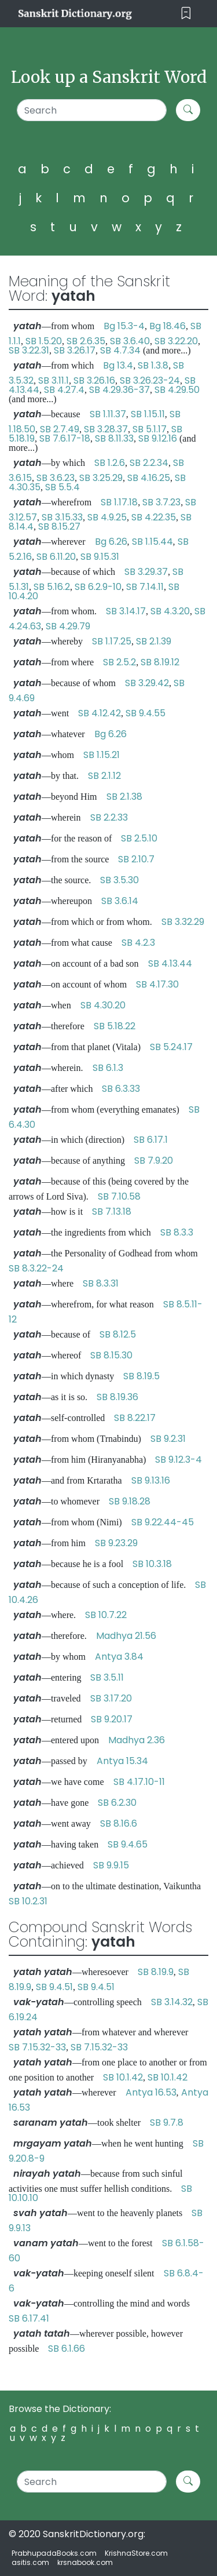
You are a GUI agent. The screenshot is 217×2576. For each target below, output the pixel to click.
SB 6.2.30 (117, 1802)
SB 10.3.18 (152, 1564)
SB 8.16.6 (118, 1823)
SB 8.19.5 (141, 1376)
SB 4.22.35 (153, 517)
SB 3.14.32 (172, 2002)
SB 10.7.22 (106, 1615)
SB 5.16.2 (52, 586)
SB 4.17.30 (157, 984)
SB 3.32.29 (182, 921)
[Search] (92, 110)
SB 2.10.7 (136, 859)
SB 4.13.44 (170, 963)
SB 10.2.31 (28, 1901)
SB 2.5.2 (119, 662)
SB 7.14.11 (145, 586)
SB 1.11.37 (108, 414)
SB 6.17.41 (29, 2318)
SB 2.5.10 (139, 838)
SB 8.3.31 (101, 1283)
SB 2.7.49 (59, 429)
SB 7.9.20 (153, 1160)
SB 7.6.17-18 (64, 438)
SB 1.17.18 (119, 502)
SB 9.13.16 (150, 1480)
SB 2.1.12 (104, 775)
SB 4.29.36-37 (119, 389)
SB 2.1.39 (153, 641)
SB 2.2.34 (149, 462)
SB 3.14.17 (126, 611)
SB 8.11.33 (114, 438)
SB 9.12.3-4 (178, 1459)
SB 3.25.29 (101, 477)
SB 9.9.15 (111, 1865)
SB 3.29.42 (147, 683)
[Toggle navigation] (186, 13)
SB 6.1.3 (108, 1067)
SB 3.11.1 (53, 380)
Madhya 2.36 (136, 1740)
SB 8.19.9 (156, 1972)
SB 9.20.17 (112, 1719)
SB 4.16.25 (148, 477)
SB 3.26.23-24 (150, 380)
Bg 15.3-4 (124, 326)
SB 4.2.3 (138, 942)
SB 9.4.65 (128, 1844)
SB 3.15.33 (62, 517)
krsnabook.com (85, 2562)
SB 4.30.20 (103, 1005)
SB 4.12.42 (99, 713)
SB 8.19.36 (117, 1397)
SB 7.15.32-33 (37, 2047)
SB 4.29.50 (177, 389)
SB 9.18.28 (129, 1501)
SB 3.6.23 (55, 477)
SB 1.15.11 (148, 414)
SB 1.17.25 (111, 641)
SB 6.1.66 (66, 2348)
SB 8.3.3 (176, 1232)
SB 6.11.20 (56, 556)
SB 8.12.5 (118, 1334)
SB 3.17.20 (111, 1698)
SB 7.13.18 (111, 1211)
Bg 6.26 (111, 541)
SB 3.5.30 (119, 880)
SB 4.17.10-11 (139, 1781)
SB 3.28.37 (106, 429)
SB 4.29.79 (68, 626)
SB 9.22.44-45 (162, 1522)
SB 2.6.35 (86, 341)
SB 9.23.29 (116, 1543)
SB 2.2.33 (109, 817)
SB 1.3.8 (153, 365)
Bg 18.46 (167, 326)
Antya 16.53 (151, 2092)
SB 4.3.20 (170, 611)
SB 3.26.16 (94, 380)
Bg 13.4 (118, 365)
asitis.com (30, 2562)
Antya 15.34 (122, 1761)
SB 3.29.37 (146, 571)
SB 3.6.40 (130, 341)
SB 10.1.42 (123, 2077)
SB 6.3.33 (121, 1088)
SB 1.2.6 (109, 462)
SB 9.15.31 (99, 556)
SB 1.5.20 (43, 341)
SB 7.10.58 (119, 1196)
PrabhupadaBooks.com (54, 2553)
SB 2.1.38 (124, 796)
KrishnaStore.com (136, 2553)
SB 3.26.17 (74, 350)
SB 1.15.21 (101, 754)
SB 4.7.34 (120, 350)
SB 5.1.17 (150, 429)
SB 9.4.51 (54, 1987)
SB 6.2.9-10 (98, 586)
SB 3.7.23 (161, 502)
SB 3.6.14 (119, 901)
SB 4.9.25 (107, 517)
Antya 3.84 (119, 1656)
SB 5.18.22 (114, 1026)
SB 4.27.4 (64, 389)
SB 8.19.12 (160, 662)
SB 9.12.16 (157, 438)
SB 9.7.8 (166, 2122)
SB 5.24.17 (171, 1047)
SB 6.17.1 (151, 1139)
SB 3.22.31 (29, 350)
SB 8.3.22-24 (36, 1268)
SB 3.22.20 (176, 341)
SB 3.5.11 (107, 1677)
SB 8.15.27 (59, 526)
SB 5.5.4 (62, 487)
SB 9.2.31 (168, 1438)
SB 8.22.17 (135, 1417)
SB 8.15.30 (111, 1355)
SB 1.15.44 (152, 541)
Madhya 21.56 (126, 1635)
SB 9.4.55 (145, 713)
